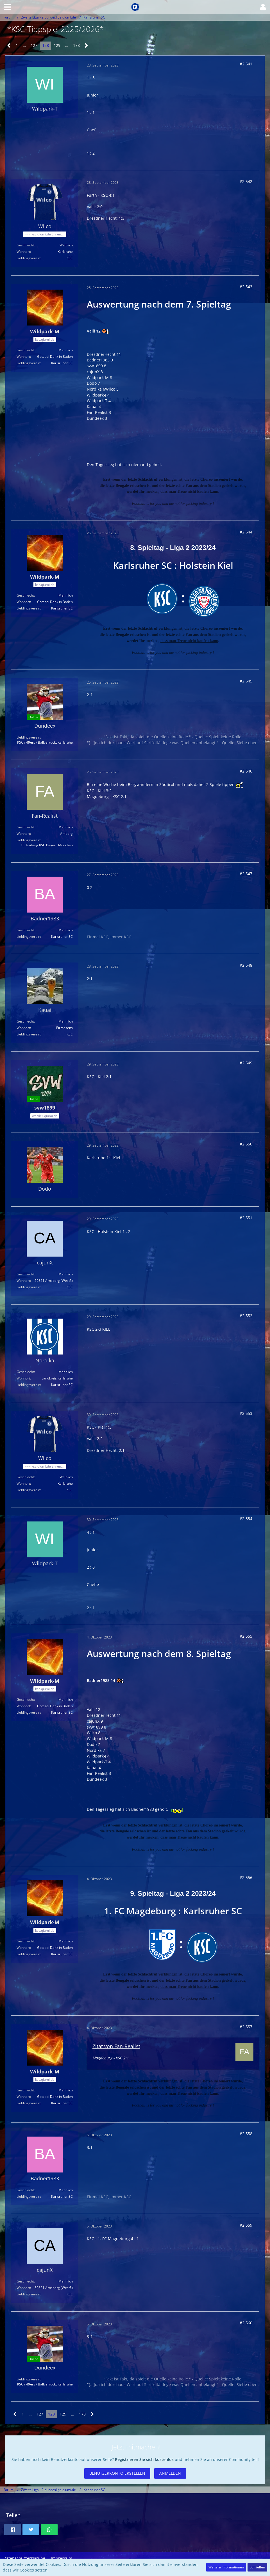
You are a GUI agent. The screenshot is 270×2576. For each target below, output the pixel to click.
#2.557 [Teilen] (246, 2026)
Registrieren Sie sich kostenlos (144, 2459)
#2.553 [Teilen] (246, 1413)
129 (57, 45)
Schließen (257, 2567)
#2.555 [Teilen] (246, 1636)
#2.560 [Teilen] (246, 2322)
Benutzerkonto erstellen (117, 2473)
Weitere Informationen (226, 2567)
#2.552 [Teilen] (246, 1315)
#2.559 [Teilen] (246, 2225)
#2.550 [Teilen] (246, 1144)
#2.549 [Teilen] (246, 1062)
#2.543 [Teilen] (246, 286)
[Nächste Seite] (86, 46)
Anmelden (170, 2473)
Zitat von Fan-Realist (116, 2046)
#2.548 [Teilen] (246, 965)
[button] (7, 7)
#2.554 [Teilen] (246, 1518)
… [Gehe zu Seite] (24, 45)
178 (76, 45)
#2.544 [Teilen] (246, 532)
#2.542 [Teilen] (246, 181)
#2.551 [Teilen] (246, 1217)
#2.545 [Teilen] (246, 681)
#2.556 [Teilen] (246, 1877)
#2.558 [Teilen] (246, 2133)
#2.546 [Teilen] (246, 771)
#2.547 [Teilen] (246, 873)
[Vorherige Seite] (9, 46)
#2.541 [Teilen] (246, 64)
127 (34, 45)
